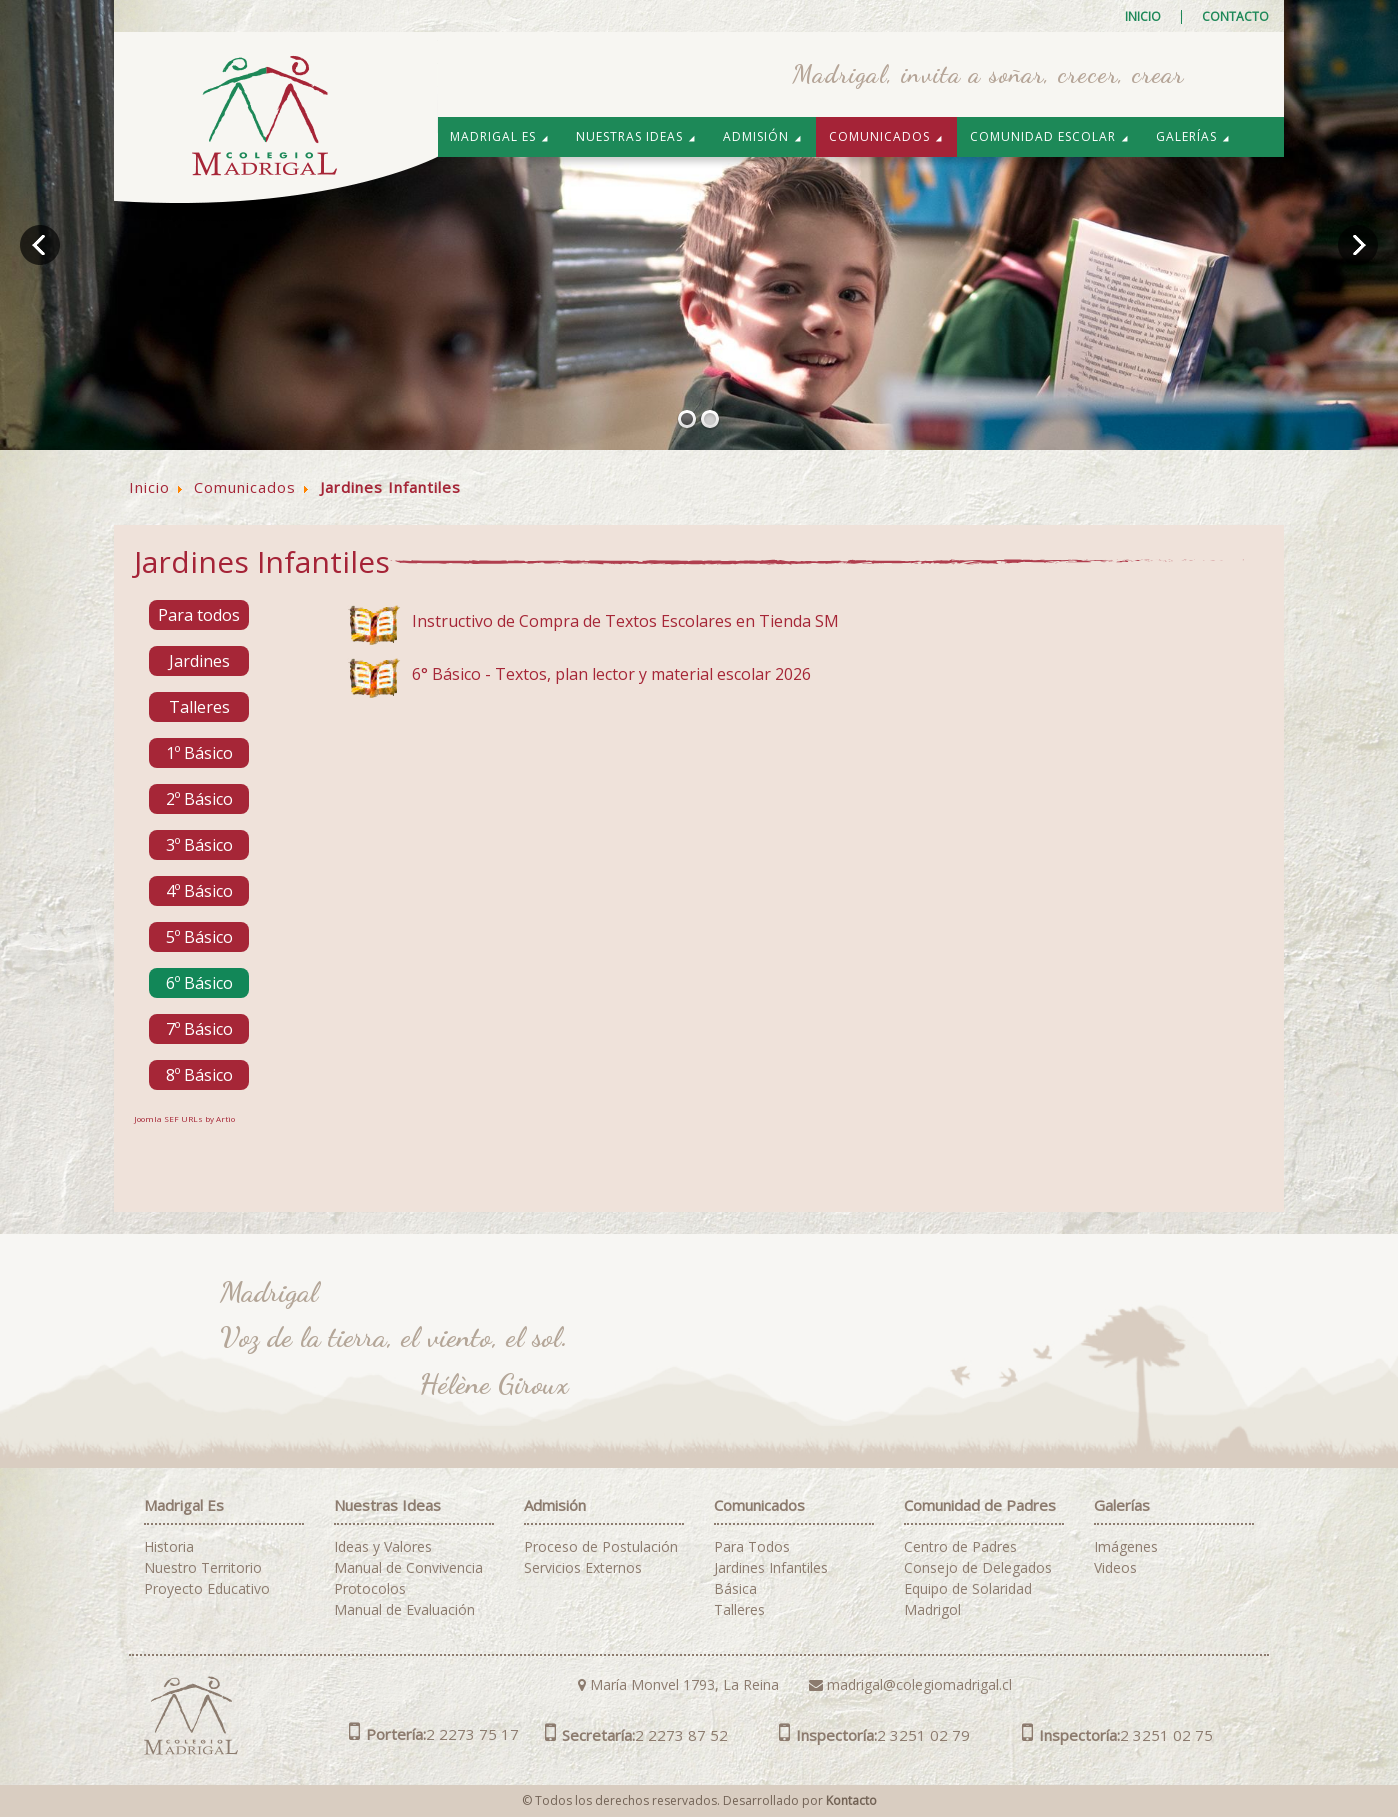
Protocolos (370, 1589)
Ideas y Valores (383, 1547)
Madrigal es (500, 136)
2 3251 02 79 (874, 1735)
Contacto (1235, 17)
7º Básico (199, 1029)
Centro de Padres (960, 1547)
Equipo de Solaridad (968, 1589)
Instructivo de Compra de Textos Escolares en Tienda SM (625, 621)
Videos (1115, 1568)
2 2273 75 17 (434, 1734)
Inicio (1143, 17)
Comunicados (886, 136)
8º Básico (199, 1075)
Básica (735, 1589)
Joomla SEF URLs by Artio (184, 1118)
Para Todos (752, 1547)
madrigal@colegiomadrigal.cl (910, 1684)
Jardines (199, 661)
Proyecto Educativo (207, 1589)
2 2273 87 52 (636, 1735)
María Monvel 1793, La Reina (678, 1684)
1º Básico (199, 753)
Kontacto (851, 1800)
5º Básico (199, 937)
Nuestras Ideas (636, 136)
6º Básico (199, 983)
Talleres (199, 707)
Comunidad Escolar (1050, 136)
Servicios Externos (583, 1568)
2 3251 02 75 (1117, 1735)
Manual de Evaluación (404, 1610)
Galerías (1193, 136)
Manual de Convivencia (408, 1568)
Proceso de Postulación (601, 1547)
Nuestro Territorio (203, 1568)
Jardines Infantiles (771, 1568)
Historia (169, 1547)
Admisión (763, 136)
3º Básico (199, 845)
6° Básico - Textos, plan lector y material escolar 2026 (611, 674)
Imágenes (1126, 1547)
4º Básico (199, 891)
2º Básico (199, 799)
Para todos (199, 615)
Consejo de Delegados (978, 1568)
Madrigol (932, 1610)
